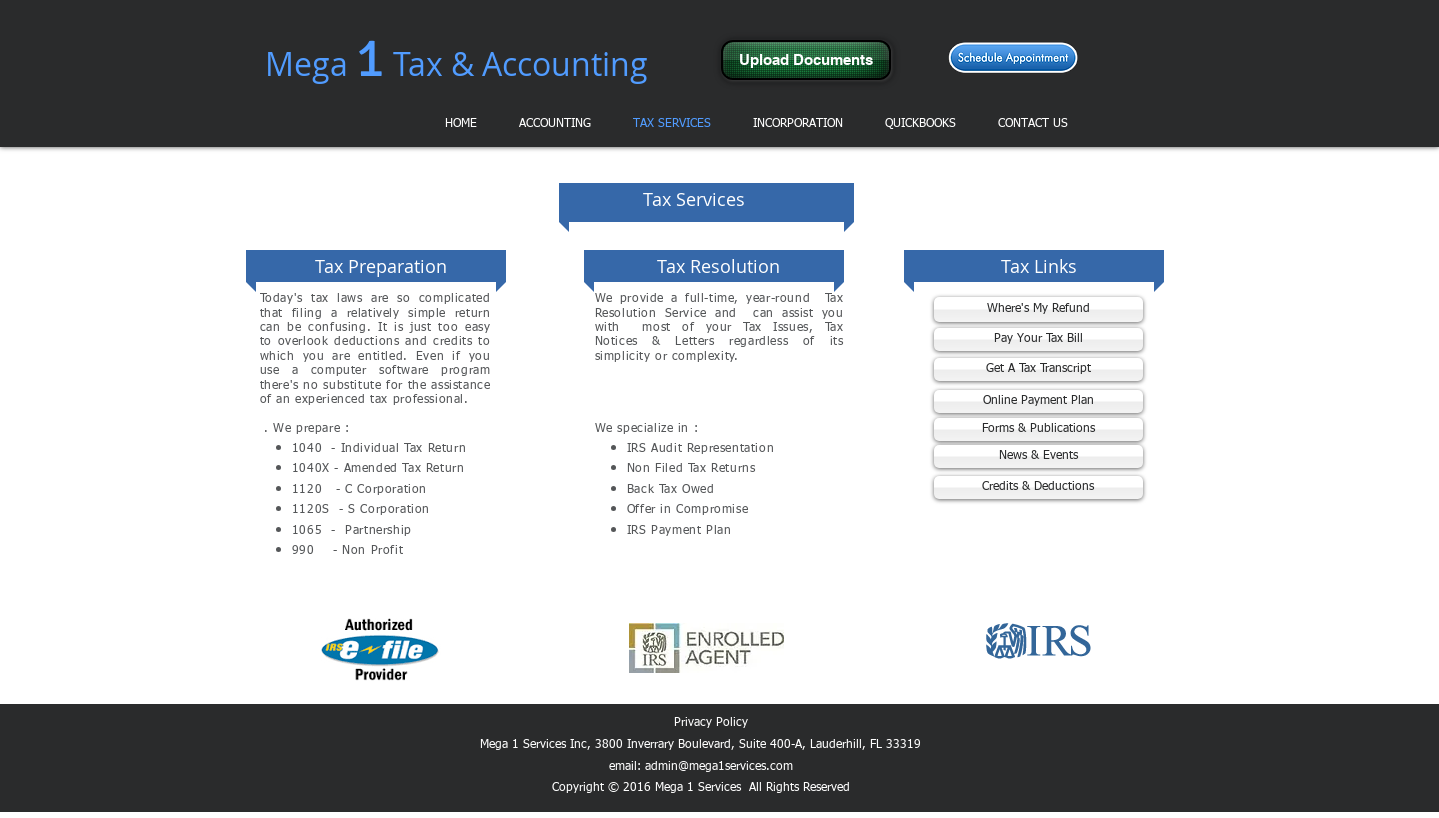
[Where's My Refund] (1038, 309)
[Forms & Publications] (1038, 429)
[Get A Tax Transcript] (1038, 369)
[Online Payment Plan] (1038, 401)
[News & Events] (1038, 456)
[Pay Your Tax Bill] (1038, 339)
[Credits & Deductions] (1038, 487)
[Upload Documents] (806, 60)
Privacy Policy (711, 723)
